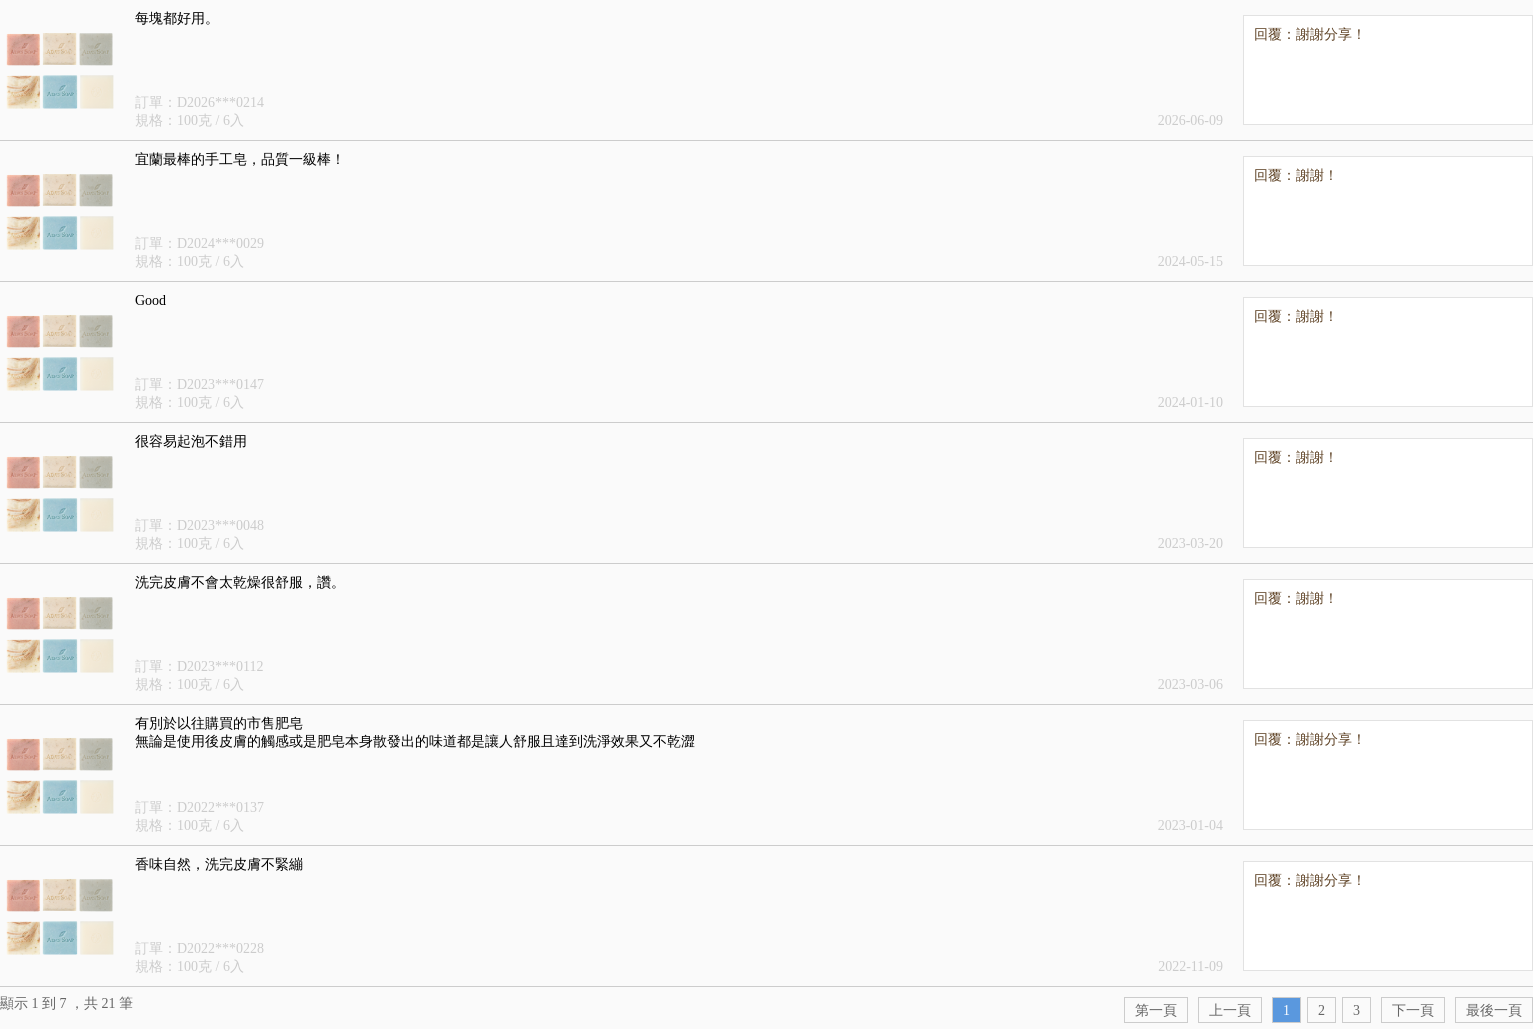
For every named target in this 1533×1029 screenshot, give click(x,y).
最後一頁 (1494, 1010)
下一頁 (1413, 1010)
